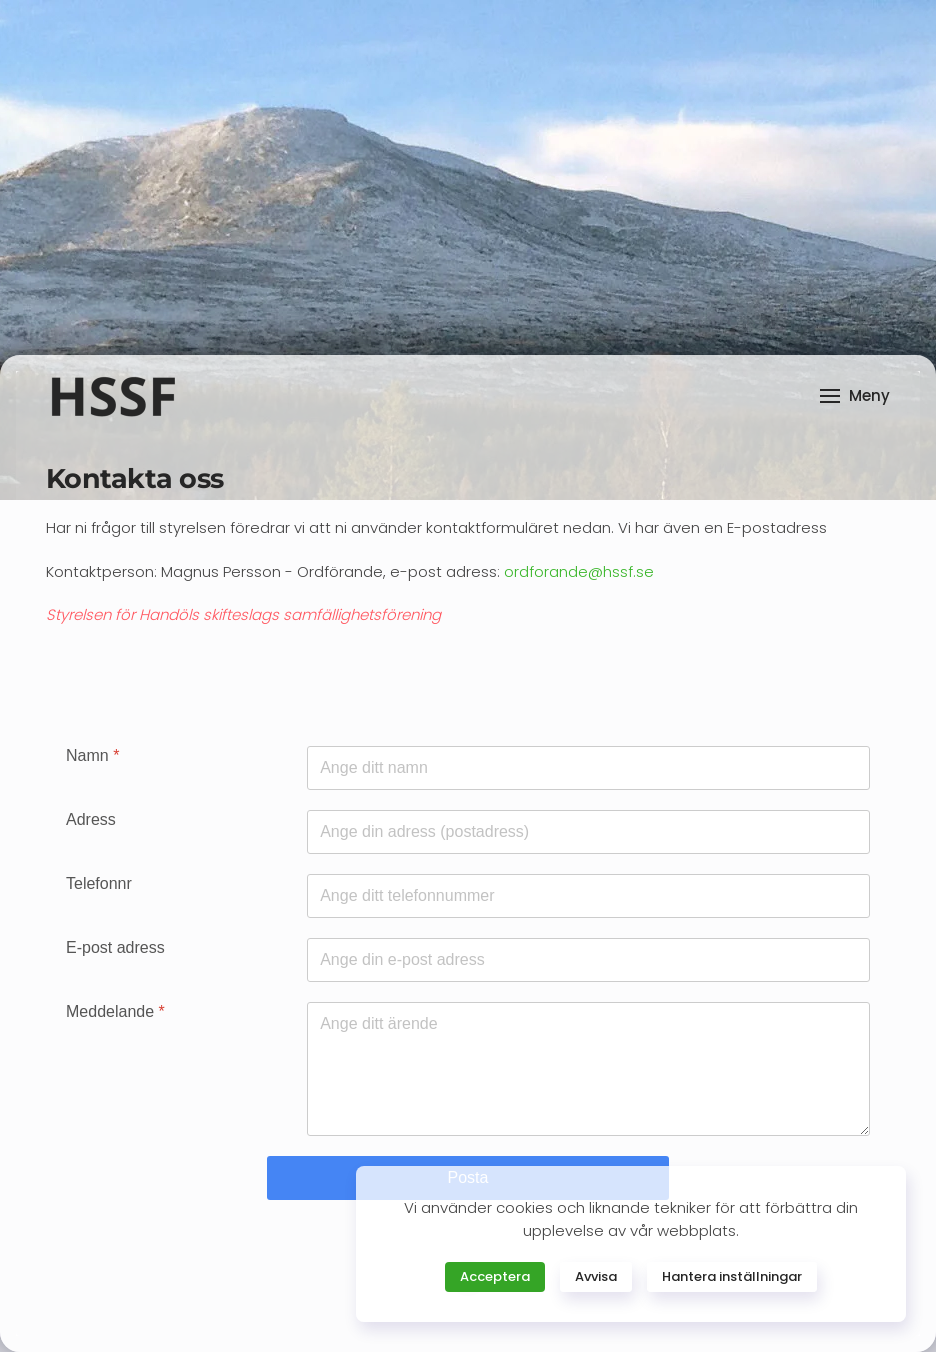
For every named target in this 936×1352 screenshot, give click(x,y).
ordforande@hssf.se (579, 571)
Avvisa (596, 1276)
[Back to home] (112, 396)
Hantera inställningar (732, 1276)
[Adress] (588, 832)
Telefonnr (99, 883)
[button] (855, 396)
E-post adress (115, 947)
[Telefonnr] (588, 896)
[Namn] (588, 768)
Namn (92, 755)
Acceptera (495, 1276)
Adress (91, 819)
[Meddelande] (588, 1069)
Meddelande (115, 1011)
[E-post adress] (588, 960)
